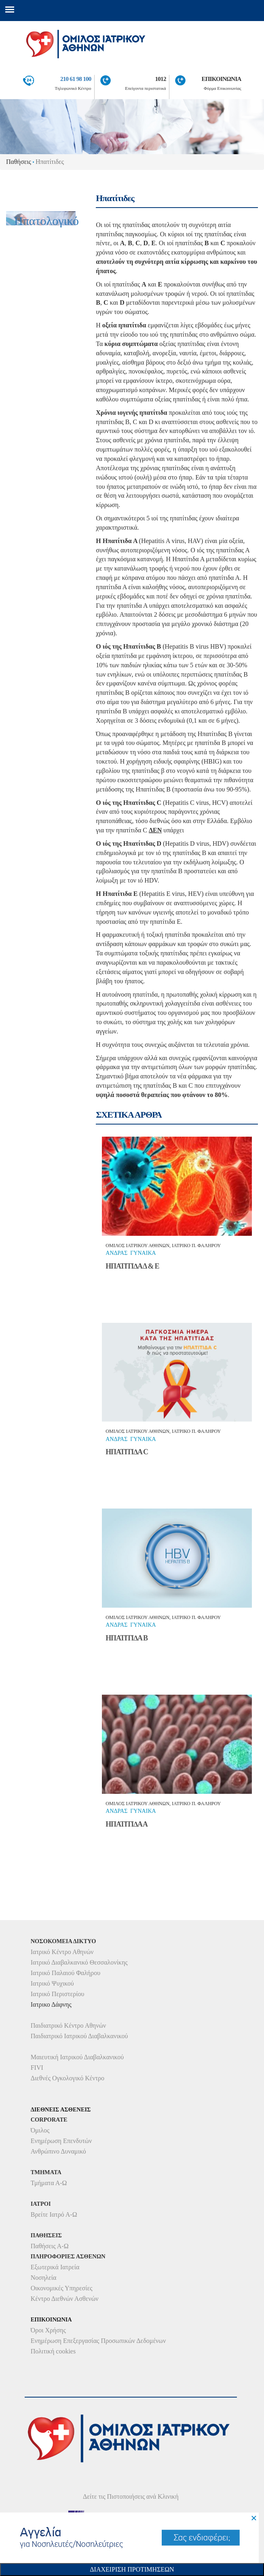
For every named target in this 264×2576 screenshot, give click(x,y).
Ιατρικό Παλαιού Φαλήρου (65, 1972)
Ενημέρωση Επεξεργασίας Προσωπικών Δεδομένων (98, 2340)
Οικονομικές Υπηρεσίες (62, 2288)
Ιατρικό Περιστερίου (57, 1993)
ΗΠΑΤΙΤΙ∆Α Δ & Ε (132, 1266)
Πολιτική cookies (53, 2351)
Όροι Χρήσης (48, 2330)
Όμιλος (40, 2130)
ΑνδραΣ (116, 1253)
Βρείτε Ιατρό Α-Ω (54, 2214)
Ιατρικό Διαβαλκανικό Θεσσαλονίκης (79, 1962)
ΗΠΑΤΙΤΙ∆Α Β (127, 1638)
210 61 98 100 (75, 79)
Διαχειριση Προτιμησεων (132, 2569)
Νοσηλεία (44, 2277)
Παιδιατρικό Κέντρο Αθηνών (68, 2025)
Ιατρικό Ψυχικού (52, 1983)
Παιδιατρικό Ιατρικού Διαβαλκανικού (79, 2036)
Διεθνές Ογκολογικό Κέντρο (67, 2078)
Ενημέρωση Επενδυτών (61, 2140)
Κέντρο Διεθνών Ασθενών (65, 2298)
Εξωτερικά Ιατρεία (55, 2267)
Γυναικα (143, 1253)
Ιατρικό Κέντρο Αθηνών (62, 1951)
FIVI (37, 2067)
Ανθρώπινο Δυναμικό (58, 2151)
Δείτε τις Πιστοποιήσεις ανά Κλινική (131, 2496)
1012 (160, 79)
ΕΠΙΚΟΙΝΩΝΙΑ (221, 79)
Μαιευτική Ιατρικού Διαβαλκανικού (77, 2057)
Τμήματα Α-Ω (49, 2182)
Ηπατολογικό (46, 220)
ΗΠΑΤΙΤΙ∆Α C (127, 1452)
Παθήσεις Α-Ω (50, 2246)
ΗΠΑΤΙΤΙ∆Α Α (127, 1824)
